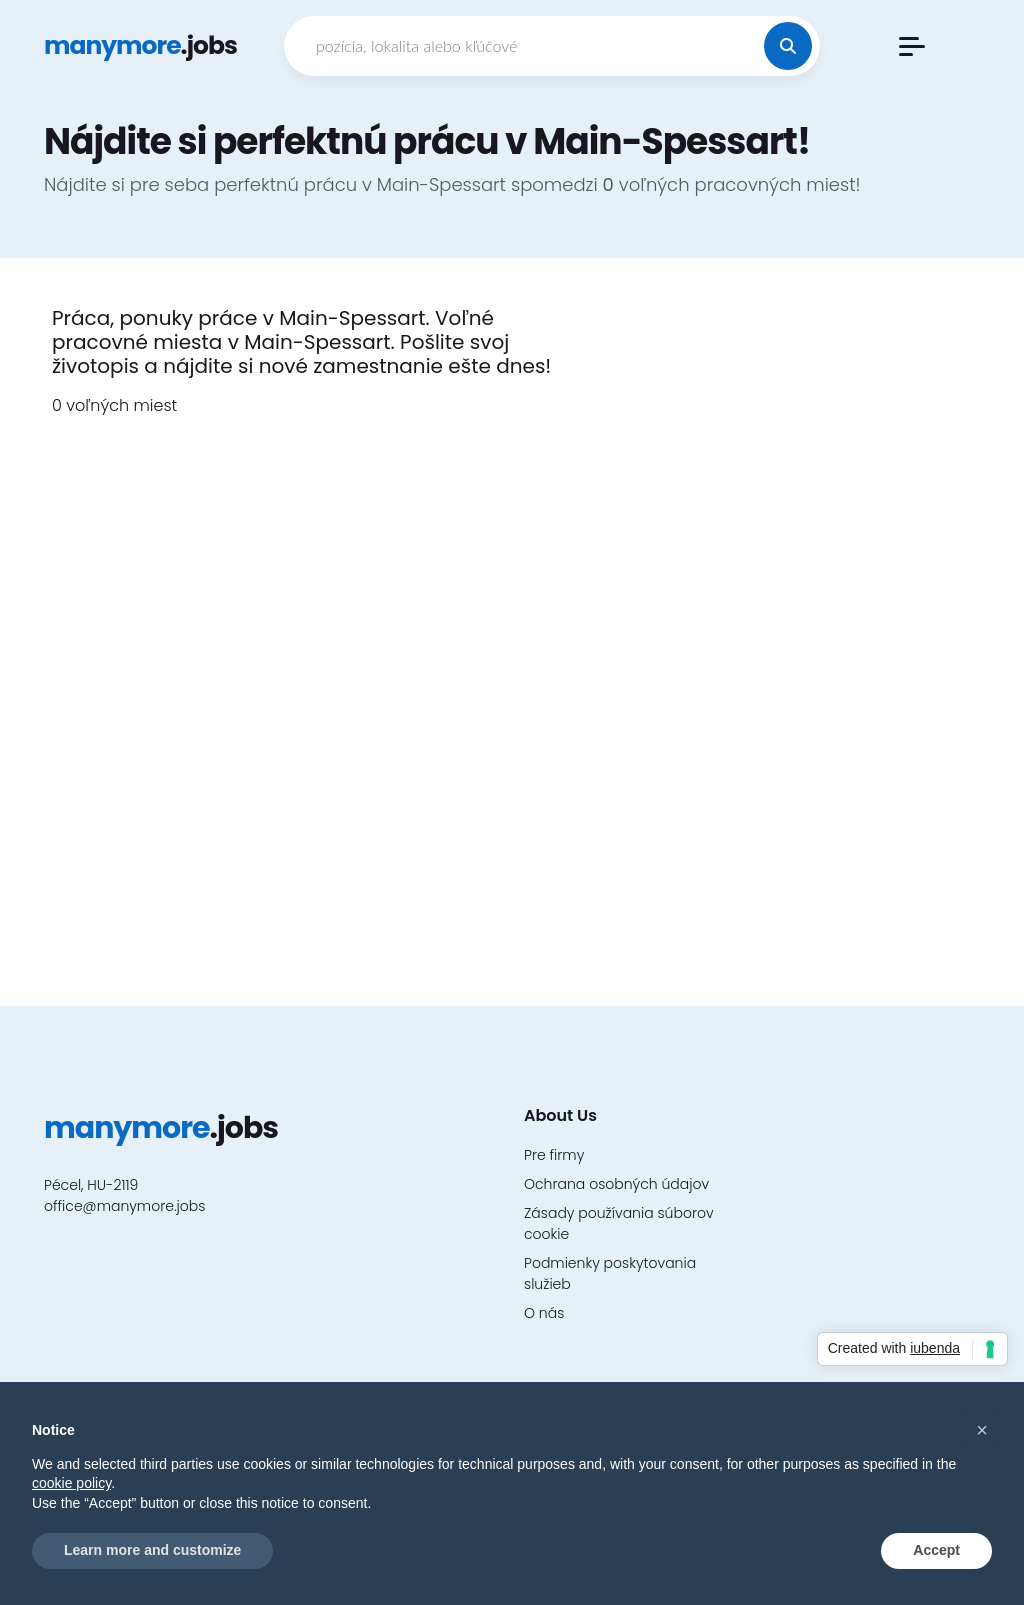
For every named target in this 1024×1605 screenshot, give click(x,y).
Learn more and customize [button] (152, 1550)
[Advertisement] (792, 606)
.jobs (140, 45)
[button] (912, 46)
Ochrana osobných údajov (616, 1184)
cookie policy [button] (71, 1483)
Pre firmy (554, 1155)
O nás (544, 1313)
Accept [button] (936, 1550)
